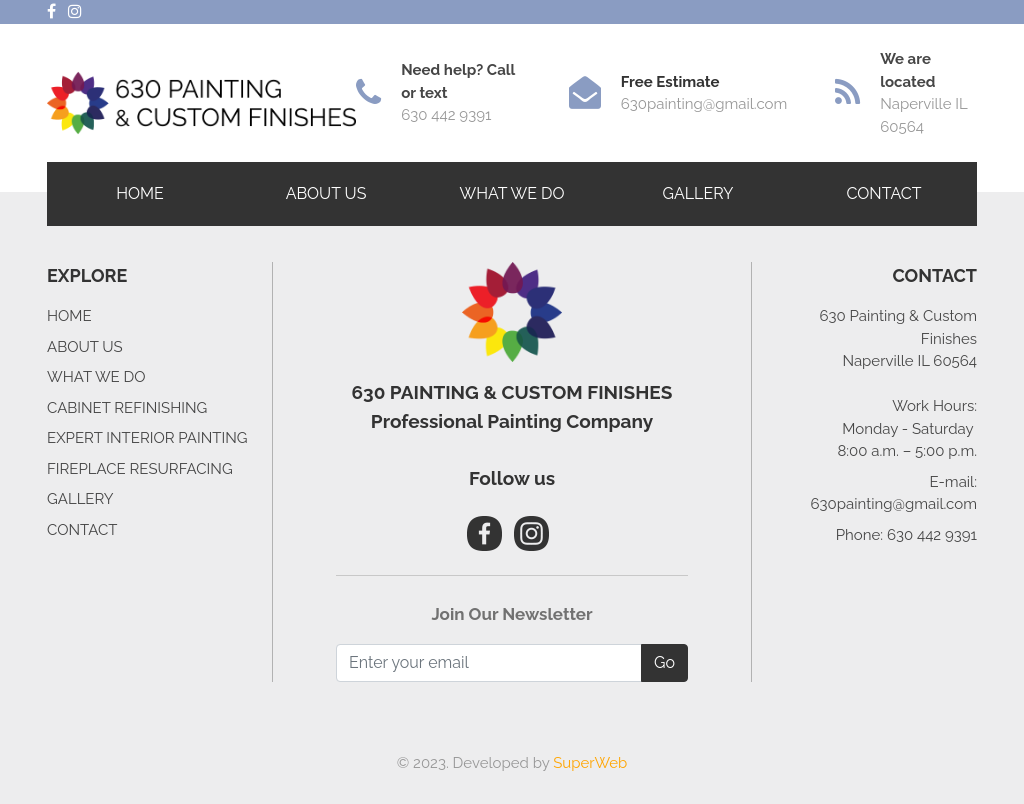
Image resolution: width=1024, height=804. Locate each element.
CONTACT (884, 193)
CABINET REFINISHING (127, 408)
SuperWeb (590, 763)
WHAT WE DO (96, 377)
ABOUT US (326, 193)
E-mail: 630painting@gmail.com (894, 493)
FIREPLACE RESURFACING (140, 469)
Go (664, 662)
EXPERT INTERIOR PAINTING (147, 438)
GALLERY (697, 193)
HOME (140, 193)
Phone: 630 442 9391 (906, 535)
